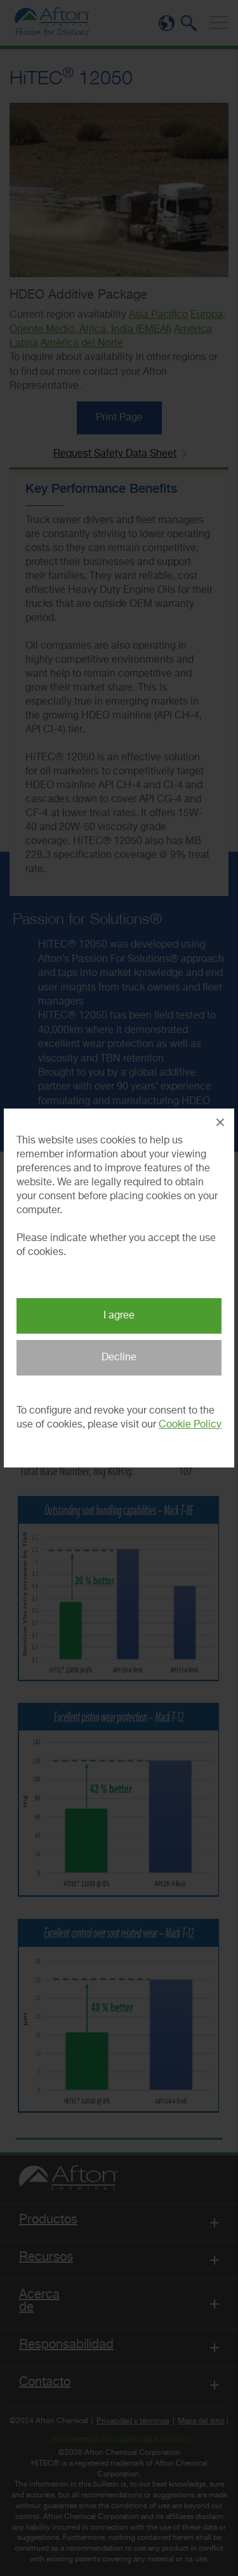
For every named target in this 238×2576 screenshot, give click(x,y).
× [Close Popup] (220, 1122)
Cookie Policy (190, 1425)
